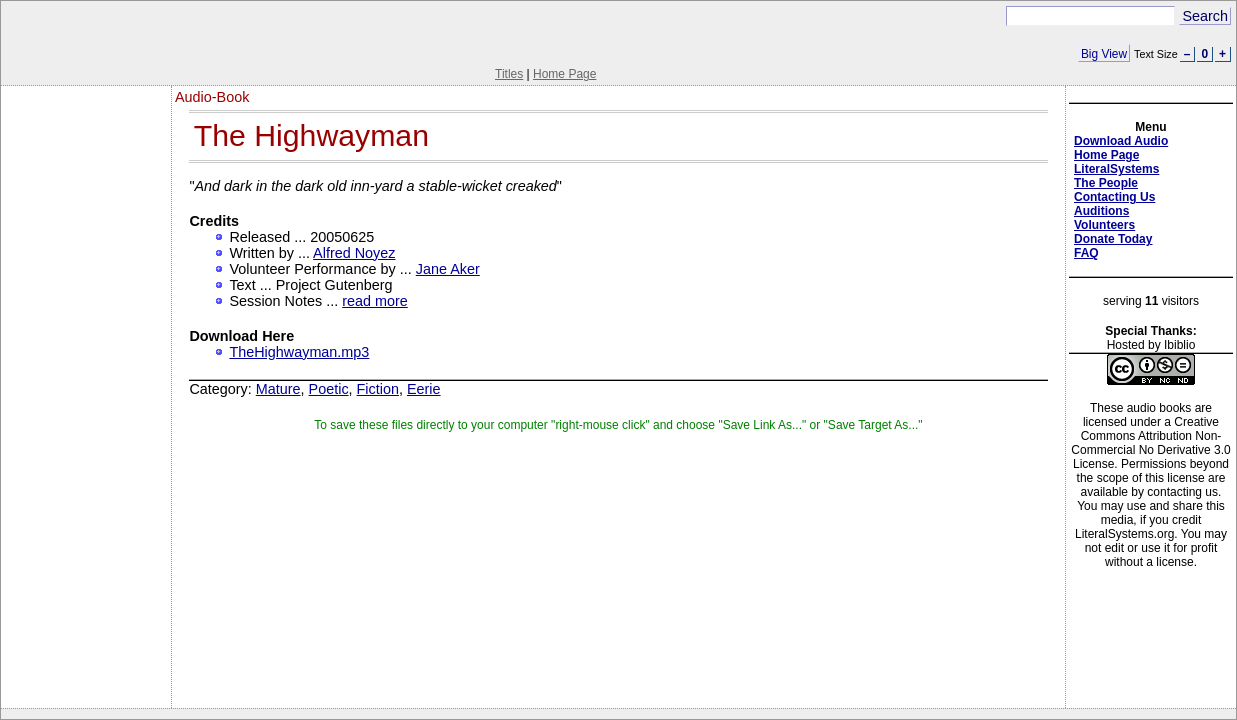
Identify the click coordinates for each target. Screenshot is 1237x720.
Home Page (564, 74)
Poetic (329, 389)
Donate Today (1113, 239)
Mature (278, 389)
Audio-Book (212, 97)
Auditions (1101, 211)
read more (375, 301)
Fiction (378, 389)
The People (1106, 183)
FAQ (1086, 253)
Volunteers (1104, 225)
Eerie (424, 389)
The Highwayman (311, 135)
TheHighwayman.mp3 (299, 352)
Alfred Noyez (354, 253)
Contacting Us (1114, 197)
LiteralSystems (1116, 169)
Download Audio (1121, 141)
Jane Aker (448, 269)
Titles (509, 74)
